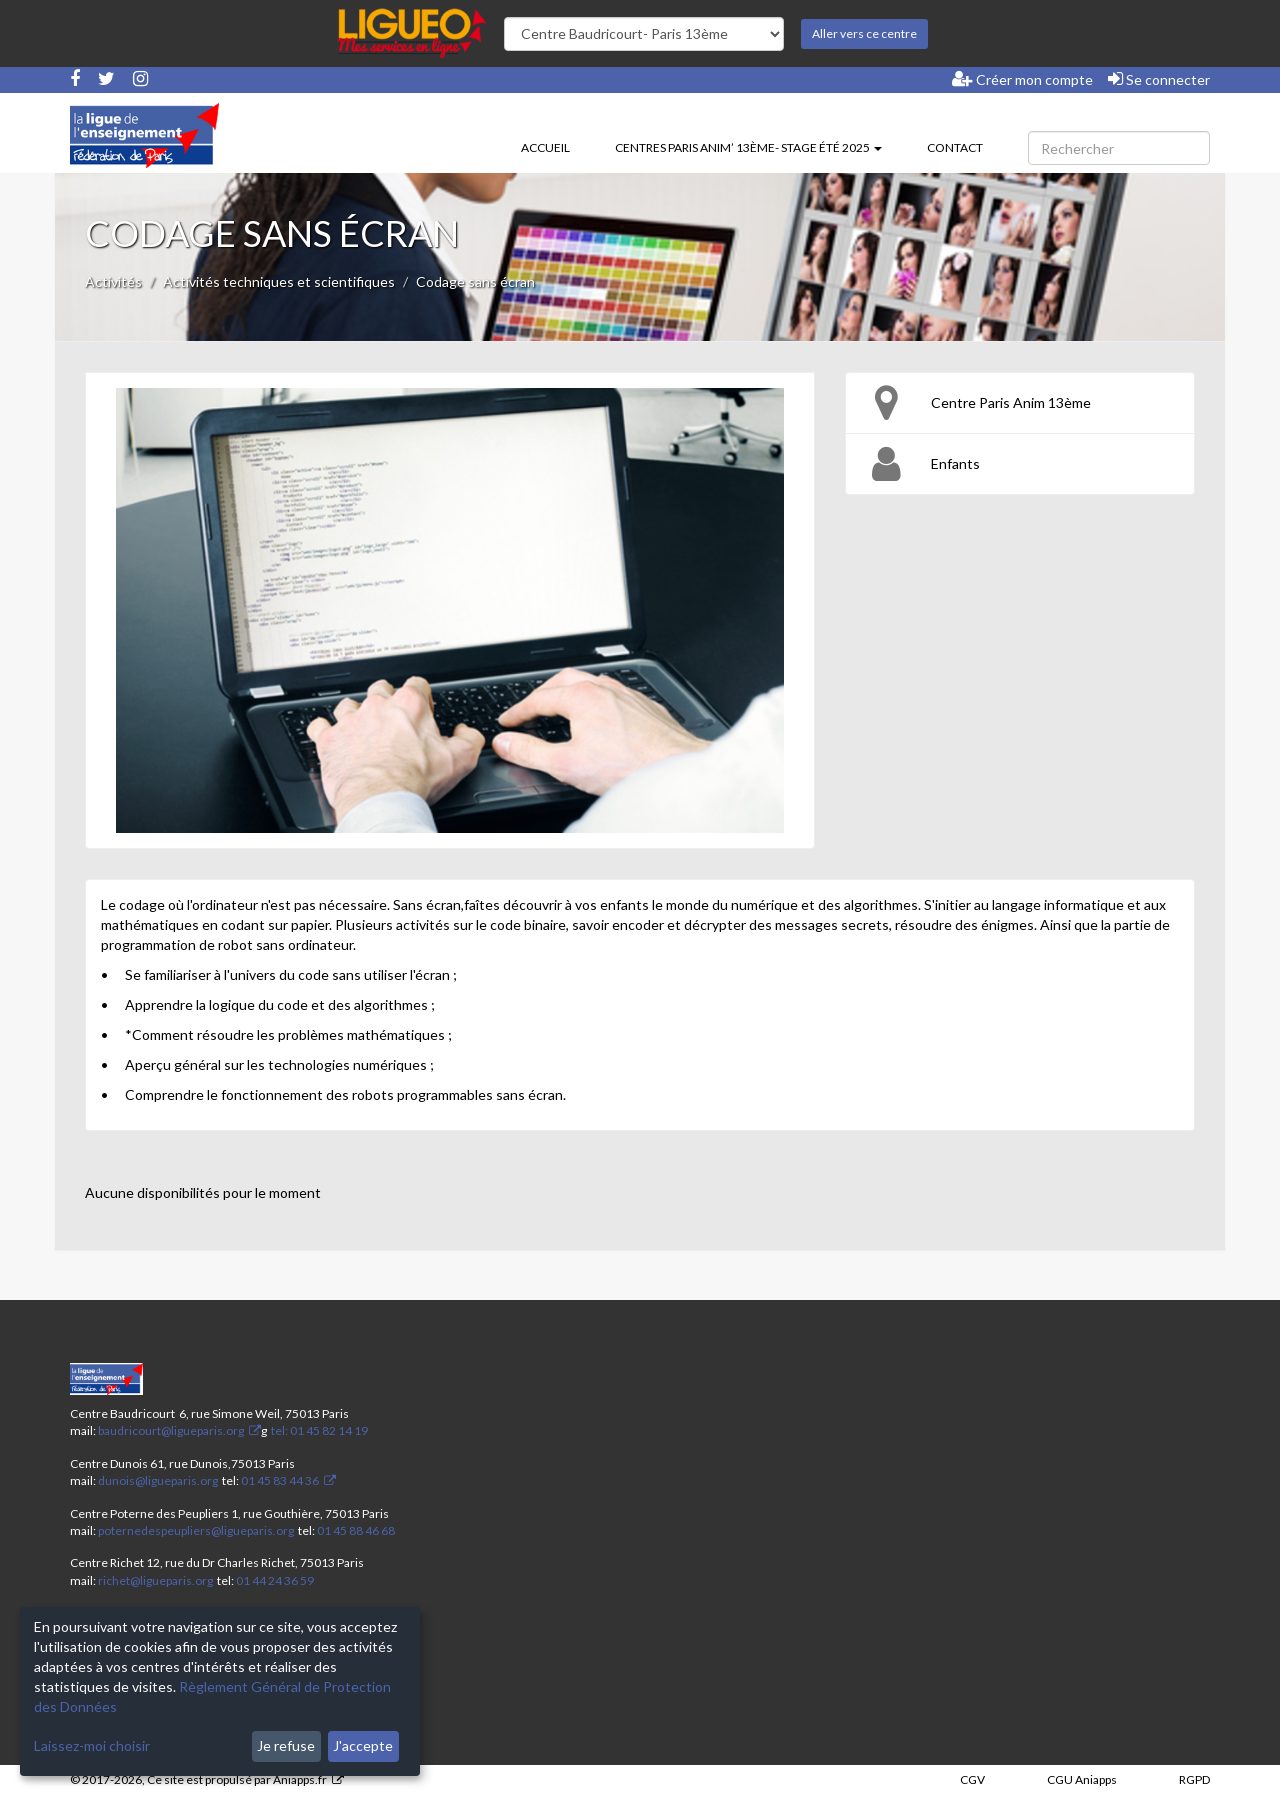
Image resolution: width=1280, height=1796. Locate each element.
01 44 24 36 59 (275, 1580)
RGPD (1194, 1779)
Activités (113, 281)
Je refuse (286, 1745)
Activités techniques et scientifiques (279, 281)
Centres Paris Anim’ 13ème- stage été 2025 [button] (748, 147)
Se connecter (1159, 79)
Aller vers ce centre (864, 33)
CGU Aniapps (1082, 1779)
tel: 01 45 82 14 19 (318, 1430)
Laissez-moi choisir (92, 1745)
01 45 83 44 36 (279, 1480)
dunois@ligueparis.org (158, 1480)
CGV (972, 1779)
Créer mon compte (1022, 79)
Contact (955, 147)
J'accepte (363, 1745)
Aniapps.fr (300, 1779)
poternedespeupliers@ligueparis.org (196, 1530)
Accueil (545, 147)
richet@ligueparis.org (155, 1580)
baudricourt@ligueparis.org (171, 1430)
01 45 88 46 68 (356, 1530)
